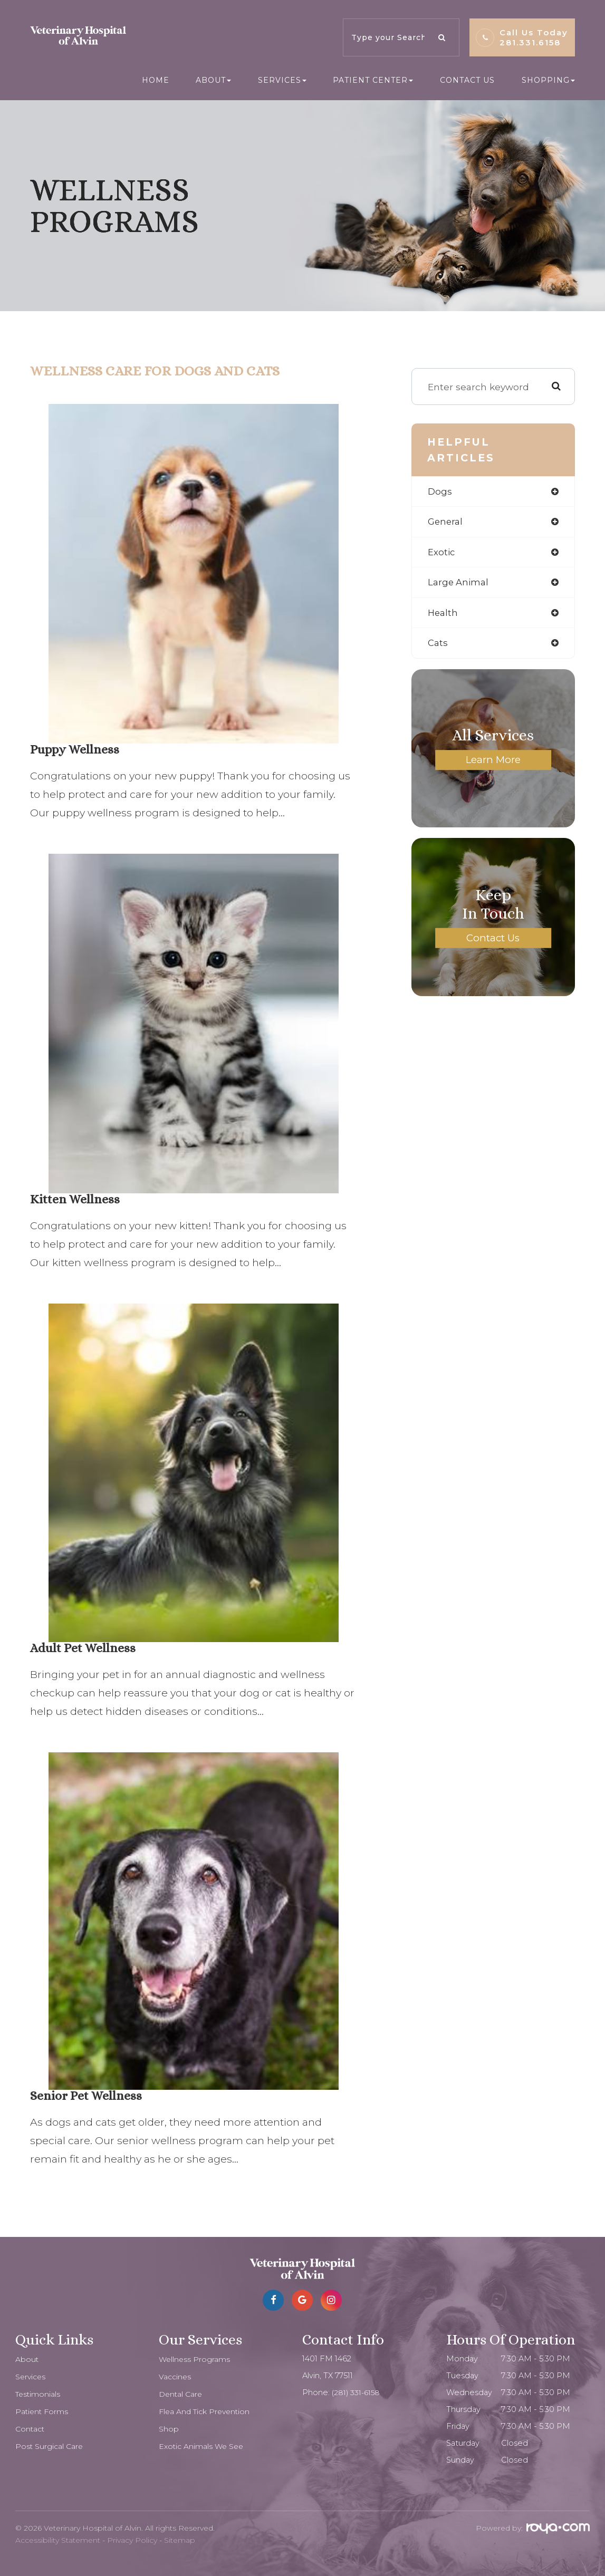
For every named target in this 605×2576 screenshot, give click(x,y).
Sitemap (179, 2540)
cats (438, 645)
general (446, 522)
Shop (169, 2429)
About (27, 2359)
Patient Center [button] (373, 80)
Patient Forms (42, 2411)
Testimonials (38, 2394)
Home (155, 80)
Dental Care (182, 2394)
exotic (441, 553)
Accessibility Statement (57, 2540)
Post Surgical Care (50, 2446)
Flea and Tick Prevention (207, 2411)
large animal (458, 584)
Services (31, 2376)
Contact (30, 2429)
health (443, 615)
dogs (440, 491)
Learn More (493, 762)
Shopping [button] (548, 80)
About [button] (213, 80)
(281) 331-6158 (357, 2392)
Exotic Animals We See (203, 2446)
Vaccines (176, 2376)
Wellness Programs (195, 2359)
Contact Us (467, 80)
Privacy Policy (132, 2540)
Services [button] (282, 80)
